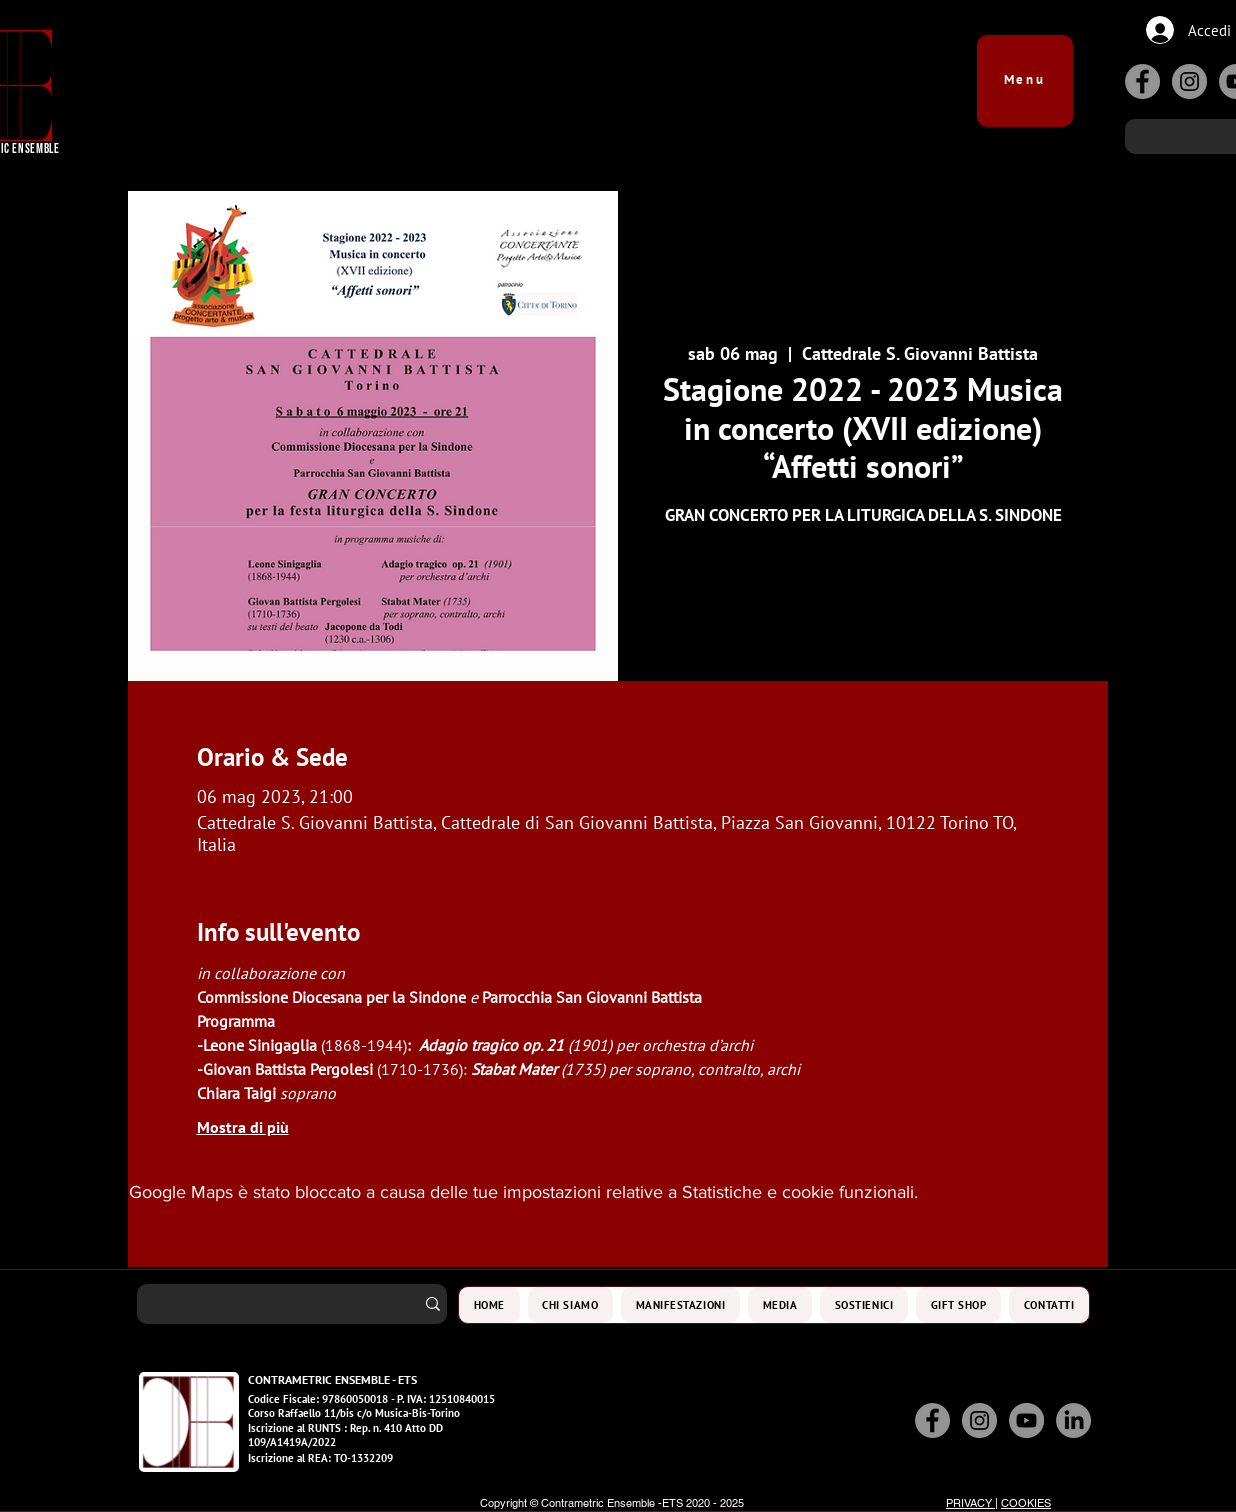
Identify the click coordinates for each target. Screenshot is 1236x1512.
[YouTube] (1026, 1420)
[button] (1025, 71)
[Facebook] (1142, 81)
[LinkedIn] (1073, 1420)
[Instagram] (1189, 81)
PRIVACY (970, 1503)
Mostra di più (243, 1127)
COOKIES (1026, 1503)
